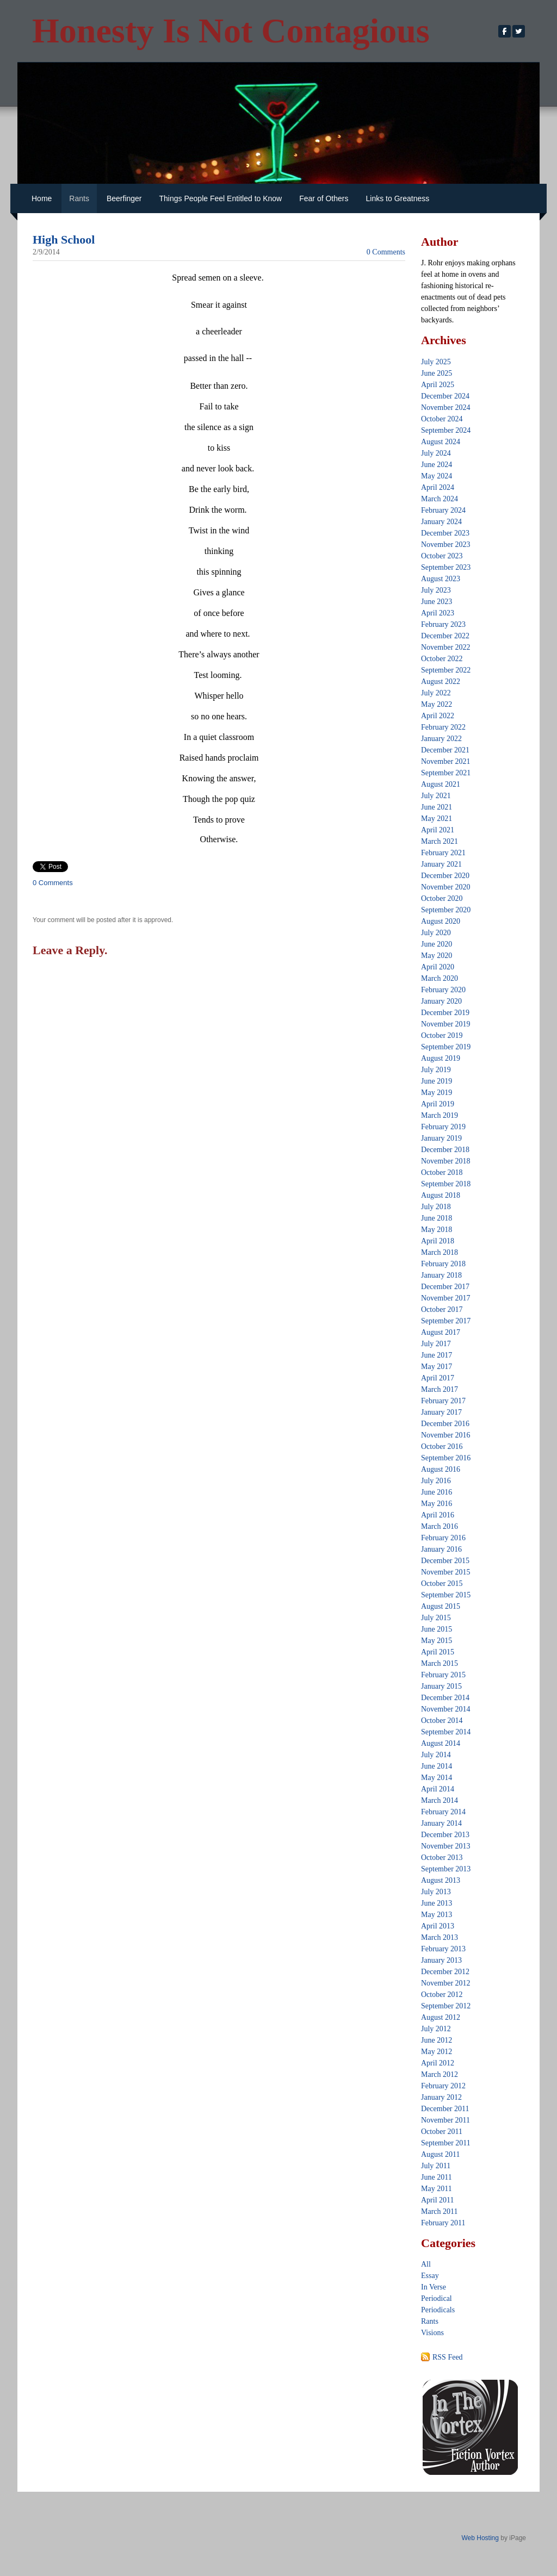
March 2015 (439, 1663)
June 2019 (436, 1081)
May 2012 (436, 2052)
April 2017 (437, 1378)
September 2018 (446, 1184)
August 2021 (440, 784)
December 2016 (445, 1424)
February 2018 (443, 1264)
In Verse (433, 2287)
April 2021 (437, 830)
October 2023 (442, 556)
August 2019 (440, 1058)
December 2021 (445, 750)
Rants (79, 198)
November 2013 (446, 1846)
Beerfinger (124, 198)
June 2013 (436, 1903)
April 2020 (437, 967)
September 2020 (446, 910)
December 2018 (445, 1150)
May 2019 (436, 1092)
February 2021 (443, 853)
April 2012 (437, 2063)
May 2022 (436, 704)
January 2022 (441, 739)
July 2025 (436, 362)
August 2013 (440, 1880)
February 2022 (443, 727)
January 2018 (441, 1275)
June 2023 (436, 602)
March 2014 (439, 1800)
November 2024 (446, 407)
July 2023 (436, 590)
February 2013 (443, 1949)
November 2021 (446, 761)
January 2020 (441, 1001)
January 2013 (441, 1960)
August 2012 (440, 2017)
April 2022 (437, 716)
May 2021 (436, 818)
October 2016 (442, 1446)
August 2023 (440, 579)
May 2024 (436, 476)
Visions (432, 2333)
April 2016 (437, 1515)
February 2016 (443, 1538)
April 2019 (437, 1104)
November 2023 (446, 544)
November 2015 (446, 1572)
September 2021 (446, 773)
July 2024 (436, 453)
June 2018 (436, 1218)
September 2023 (446, 567)
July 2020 (436, 933)
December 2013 (445, 1835)
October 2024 (442, 419)
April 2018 (437, 1241)
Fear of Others (323, 198)
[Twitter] (518, 31)
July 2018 (436, 1207)
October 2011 (441, 2131)
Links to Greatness (398, 198)
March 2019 (439, 1115)
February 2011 (443, 2223)
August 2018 (440, 1195)
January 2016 (441, 1549)
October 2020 (442, 898)
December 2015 (445, 1561)
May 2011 (436, 2189)
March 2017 (439, 1389)
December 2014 (445, 1698)
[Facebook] (504, 31)
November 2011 (445, 2120)
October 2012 (442, 1994)
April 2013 (437, 1926)
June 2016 (436, 1492)
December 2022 (445, 636)
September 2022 (446, 670)
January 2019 (441, 1138)
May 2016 (436, 1503)
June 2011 (436, 2177)
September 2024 (446, 430)
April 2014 (437, 1789)
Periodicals (438, 2310)
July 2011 (435, 2166)
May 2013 (436, 1915)
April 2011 (437, 2200)
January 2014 (441, 1823)
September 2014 (446, 1732)
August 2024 (440, 442)
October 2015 (442, 1583)
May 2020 (436, 955)
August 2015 (440, 1606)
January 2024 (441, 522)
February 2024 (443, 510)
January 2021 (441, 864)
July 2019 (436, 1070)
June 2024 (436, 465)
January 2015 (441, 1686)
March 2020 (439, 978)
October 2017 (442, 1309)
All (426, 2264)
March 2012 (439, 2074)
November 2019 (446, 1024)
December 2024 (445, 396)
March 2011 (439, 2211)
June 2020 (436, 944)
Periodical (436, 2298)
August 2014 (440, 1743)
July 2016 (436, 1481)
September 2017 (446, 1321)
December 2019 (445, 1013)
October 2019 (442, 1035)
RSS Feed (447, 2357)
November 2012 (446, 1983)
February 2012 (443, 2086)
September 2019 (446, 1047)
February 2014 (443, 1812)
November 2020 (446, 887)
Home (42, 198)
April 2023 (437, 613)
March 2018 (439, 1252)
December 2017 (445, 1287)
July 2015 (436, 1618)
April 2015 (437, 1652)
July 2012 (436, 2029)
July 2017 (436, 1344)
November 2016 (446, 1435)
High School (64, 239)
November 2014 (446, 1709)
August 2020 (440, 921)
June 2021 (436, 807)
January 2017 (441, 1412)
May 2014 (436, 1778)
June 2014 (436, 1766)
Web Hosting (479, 2538)
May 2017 (436, 1366)
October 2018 (442, 1172)
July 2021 (436, 796)
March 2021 (439, 841)
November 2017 (446, 1298)
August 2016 (440, 1469)
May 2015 (436, 1641)
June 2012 (436, 2040)
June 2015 (436, 1629)
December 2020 (445, 876)
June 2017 (436, 1355)
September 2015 (446, 1595)
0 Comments (386, 252)
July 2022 (436, 693)
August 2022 (440, 681)
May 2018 (436, 1229)
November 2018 (446, 1161)
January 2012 (441, 2097)
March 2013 (439, 1937)
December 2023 (445, 533)
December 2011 (445, 2109)
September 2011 (446, 2143)
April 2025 (437, 385)
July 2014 (436, 1755)
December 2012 (445, 1972)
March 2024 (439, 499)
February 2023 (443, 624)
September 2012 (446, 2006)
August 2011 (440, 2154)
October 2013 (442, 1857)
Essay (430, 2276)
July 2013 (436, 1892)
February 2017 (443, 1401)
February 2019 (443, 1127)
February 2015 (443, 1675)
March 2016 (439, 1526)
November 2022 (446, 647)
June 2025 (436, 373)
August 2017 (440, 1332)
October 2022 (442, 659)
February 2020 (443, 990)
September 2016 (446, 1458)
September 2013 (446, 1869)
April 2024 (437, 487)
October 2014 (442, 1720)
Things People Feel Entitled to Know (220, 198)
